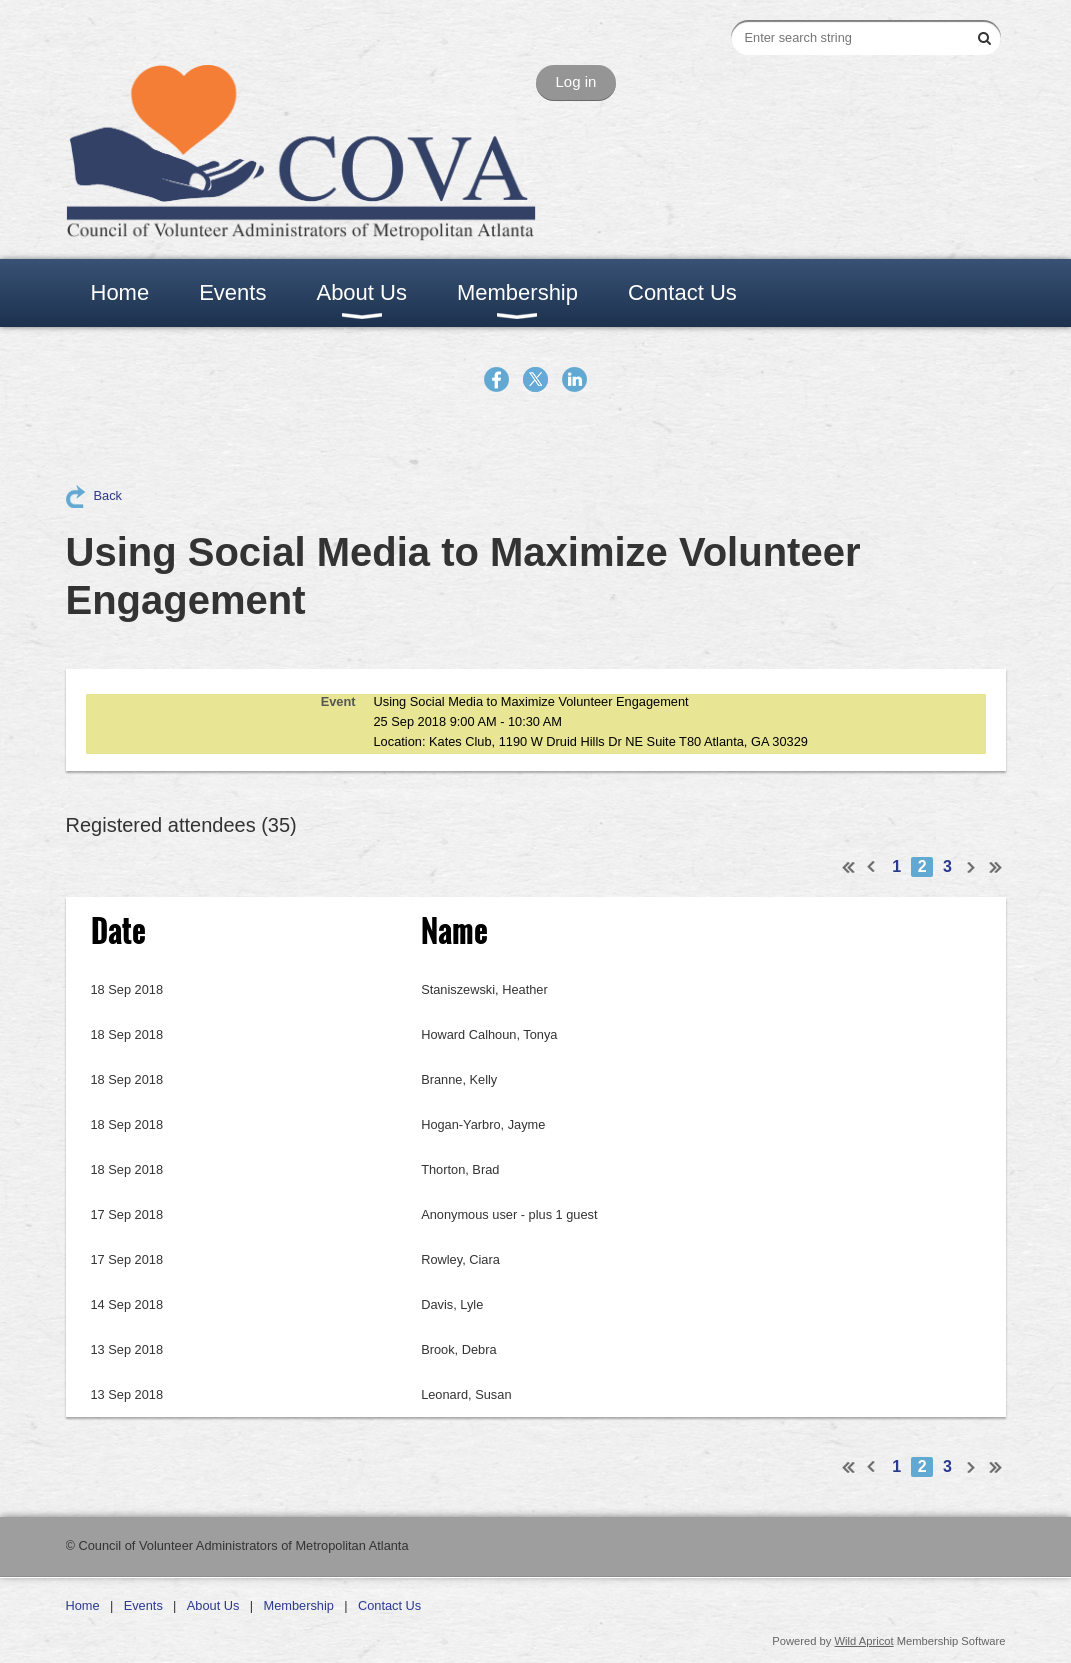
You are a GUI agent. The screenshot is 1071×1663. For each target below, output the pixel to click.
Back (108, 495)
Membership (299, 1605)
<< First (849, 867)
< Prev (872, 867)
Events (143, 1605)
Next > (972, 867)
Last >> (996, 867)
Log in (576, 81)
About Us (213, 1605)
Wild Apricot (864, 1641)
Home (83, 1605)
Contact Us (389, 1605)
